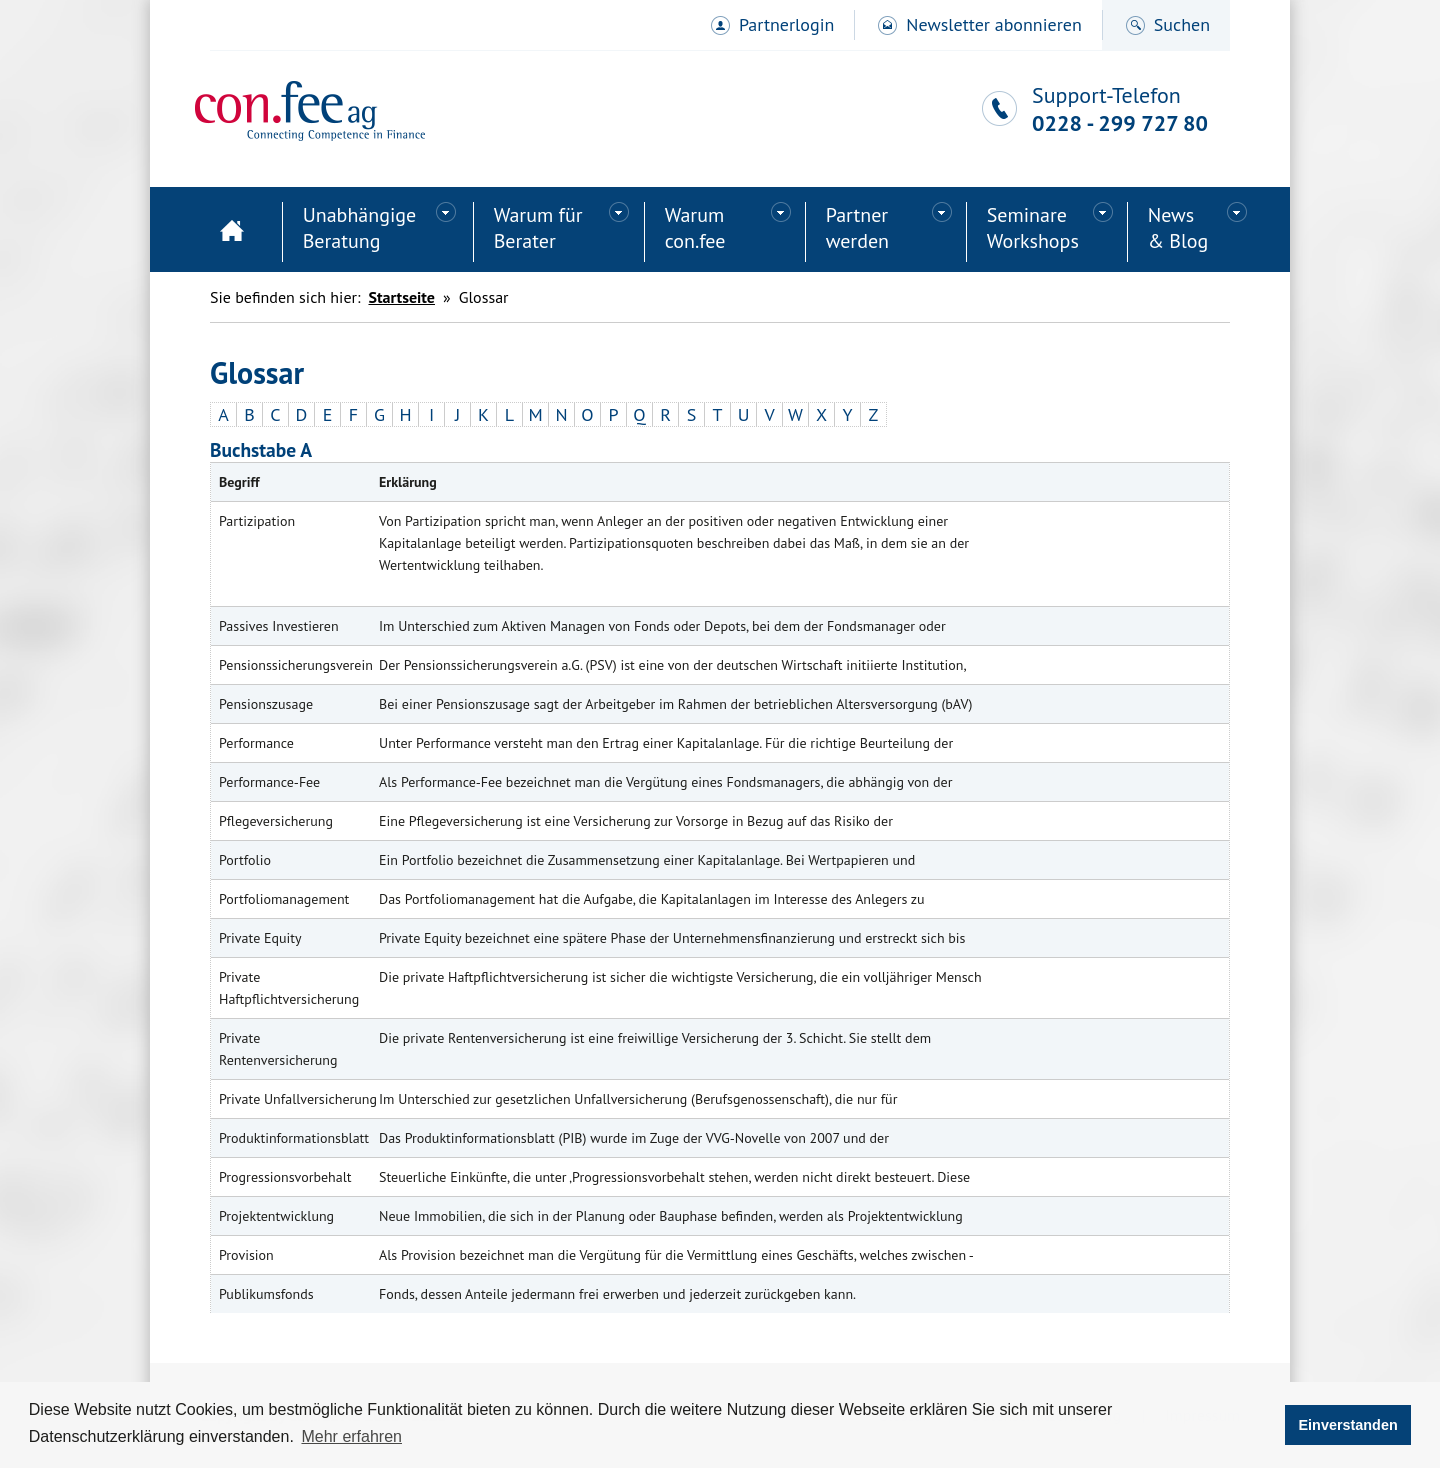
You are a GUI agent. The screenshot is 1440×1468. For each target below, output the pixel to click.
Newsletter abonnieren (993, 24)
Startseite (232, 232)
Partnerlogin (786, 24)
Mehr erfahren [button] (351, 1436)
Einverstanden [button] (1348, 1425)
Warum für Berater (538, 228)
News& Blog (1178, 228)
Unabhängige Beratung (360, 228)
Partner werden (857, 228)
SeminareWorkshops (1033, 228)
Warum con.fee (695, 228)
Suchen (1182, 24)
